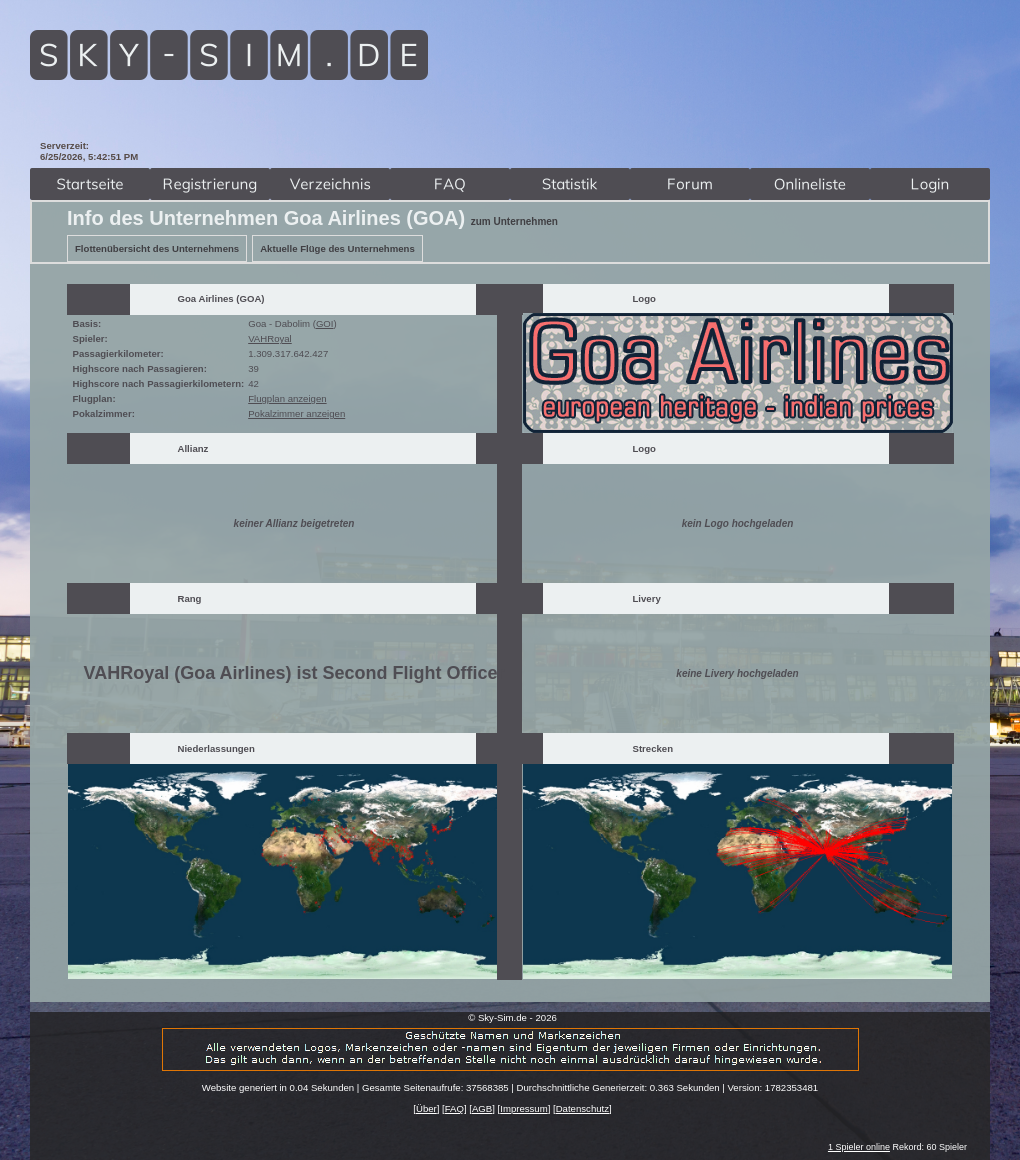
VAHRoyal (270, 338)
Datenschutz (582, 1108)
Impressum (523, 1108)
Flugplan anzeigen (287, 398)
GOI (325, 323)
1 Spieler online (859, 1147)
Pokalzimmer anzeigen (296, 413)
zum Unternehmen (514, 221)
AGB (482, 1108)
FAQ (454, 1108)
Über (426, 1108)
